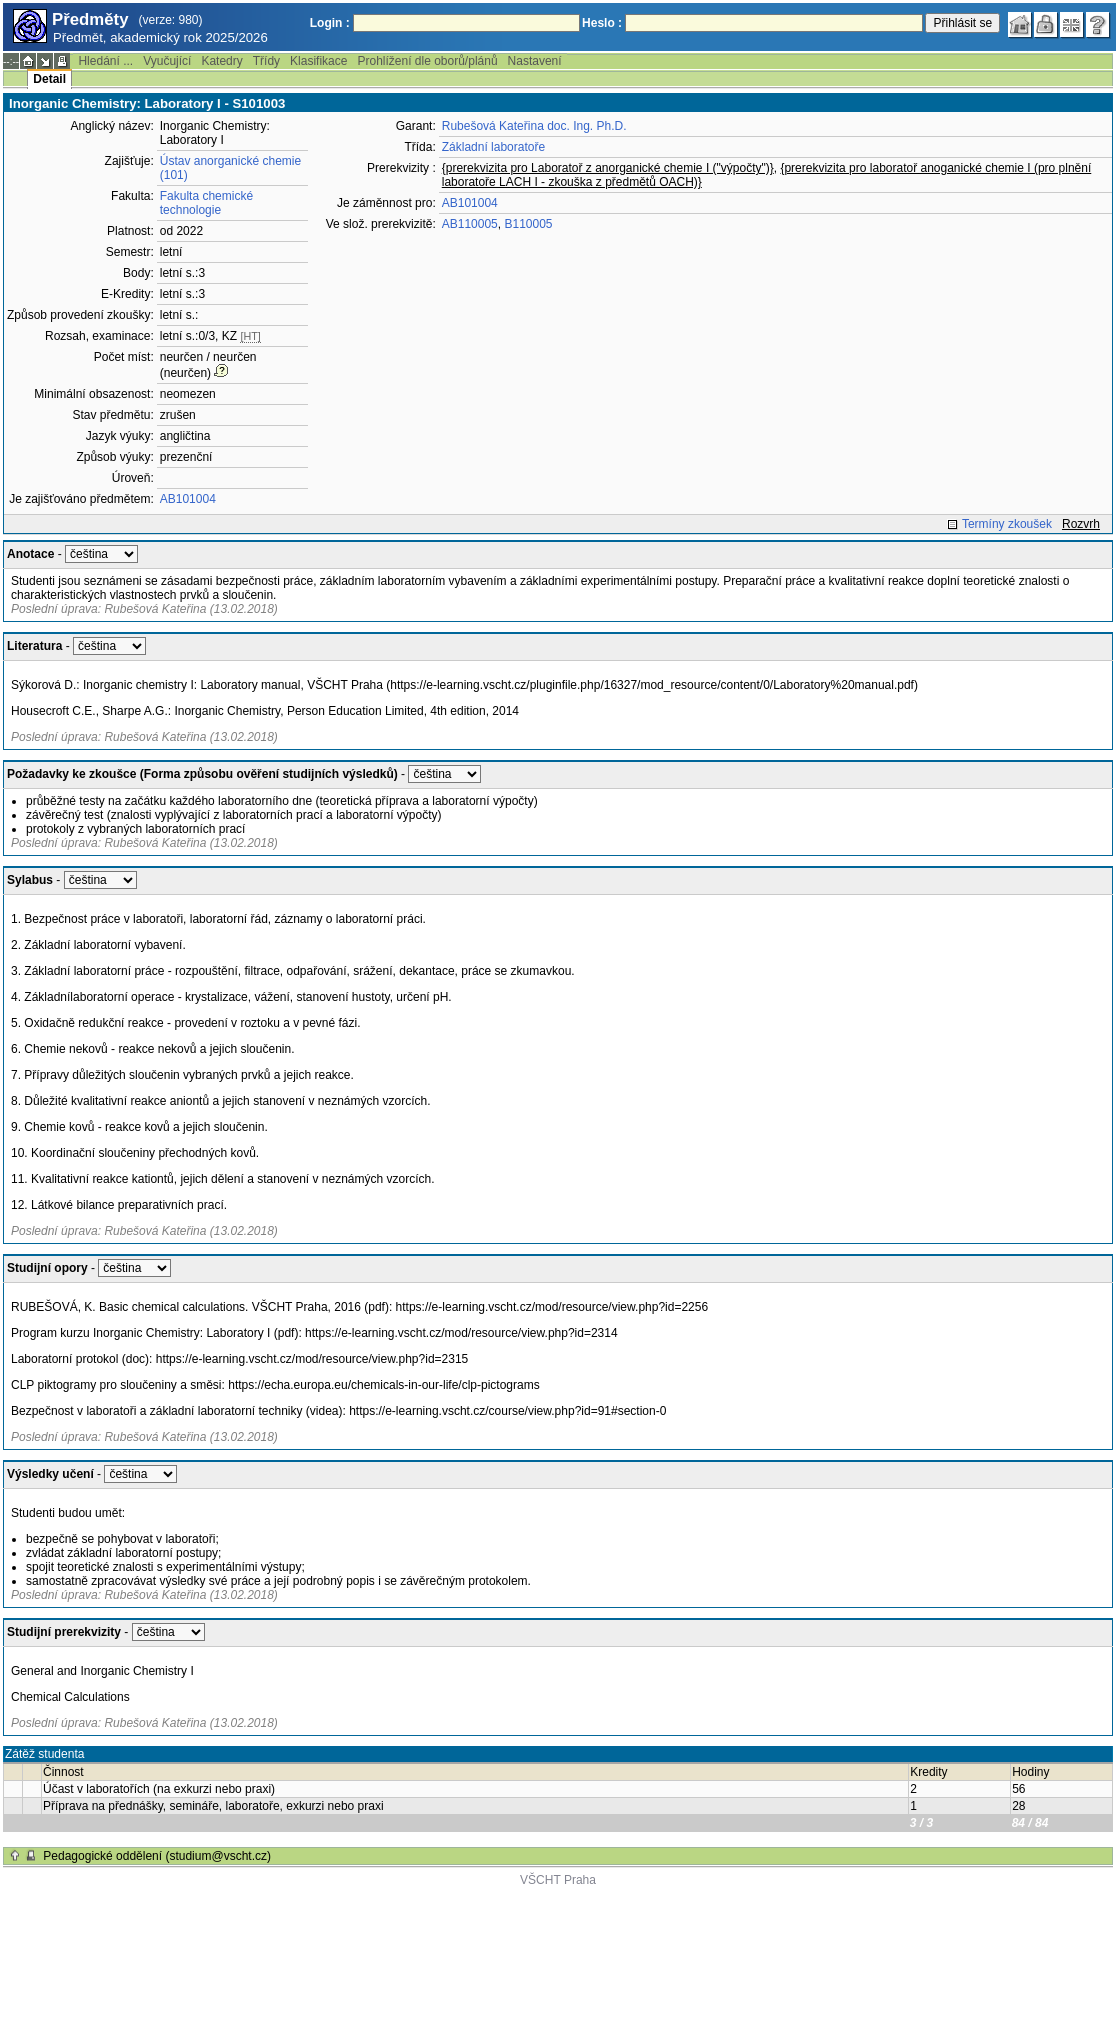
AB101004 (188, 499)
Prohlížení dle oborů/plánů (427, 61)
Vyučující (167, 61)
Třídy (266, 61)
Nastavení (535, 61)
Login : (330, 23)
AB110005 (470, 224)
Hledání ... (105, 61)
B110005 (528, 224)
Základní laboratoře (493, 147)
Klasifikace (318, 61)
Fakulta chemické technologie (206, 203)
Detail (49, 79)
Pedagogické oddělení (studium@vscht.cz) (157, 1856)
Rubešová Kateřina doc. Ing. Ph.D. (534, 126)
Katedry (221, 61)
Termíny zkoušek (1007, 524)
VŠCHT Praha (558, 1880)
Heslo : (602, 23)
